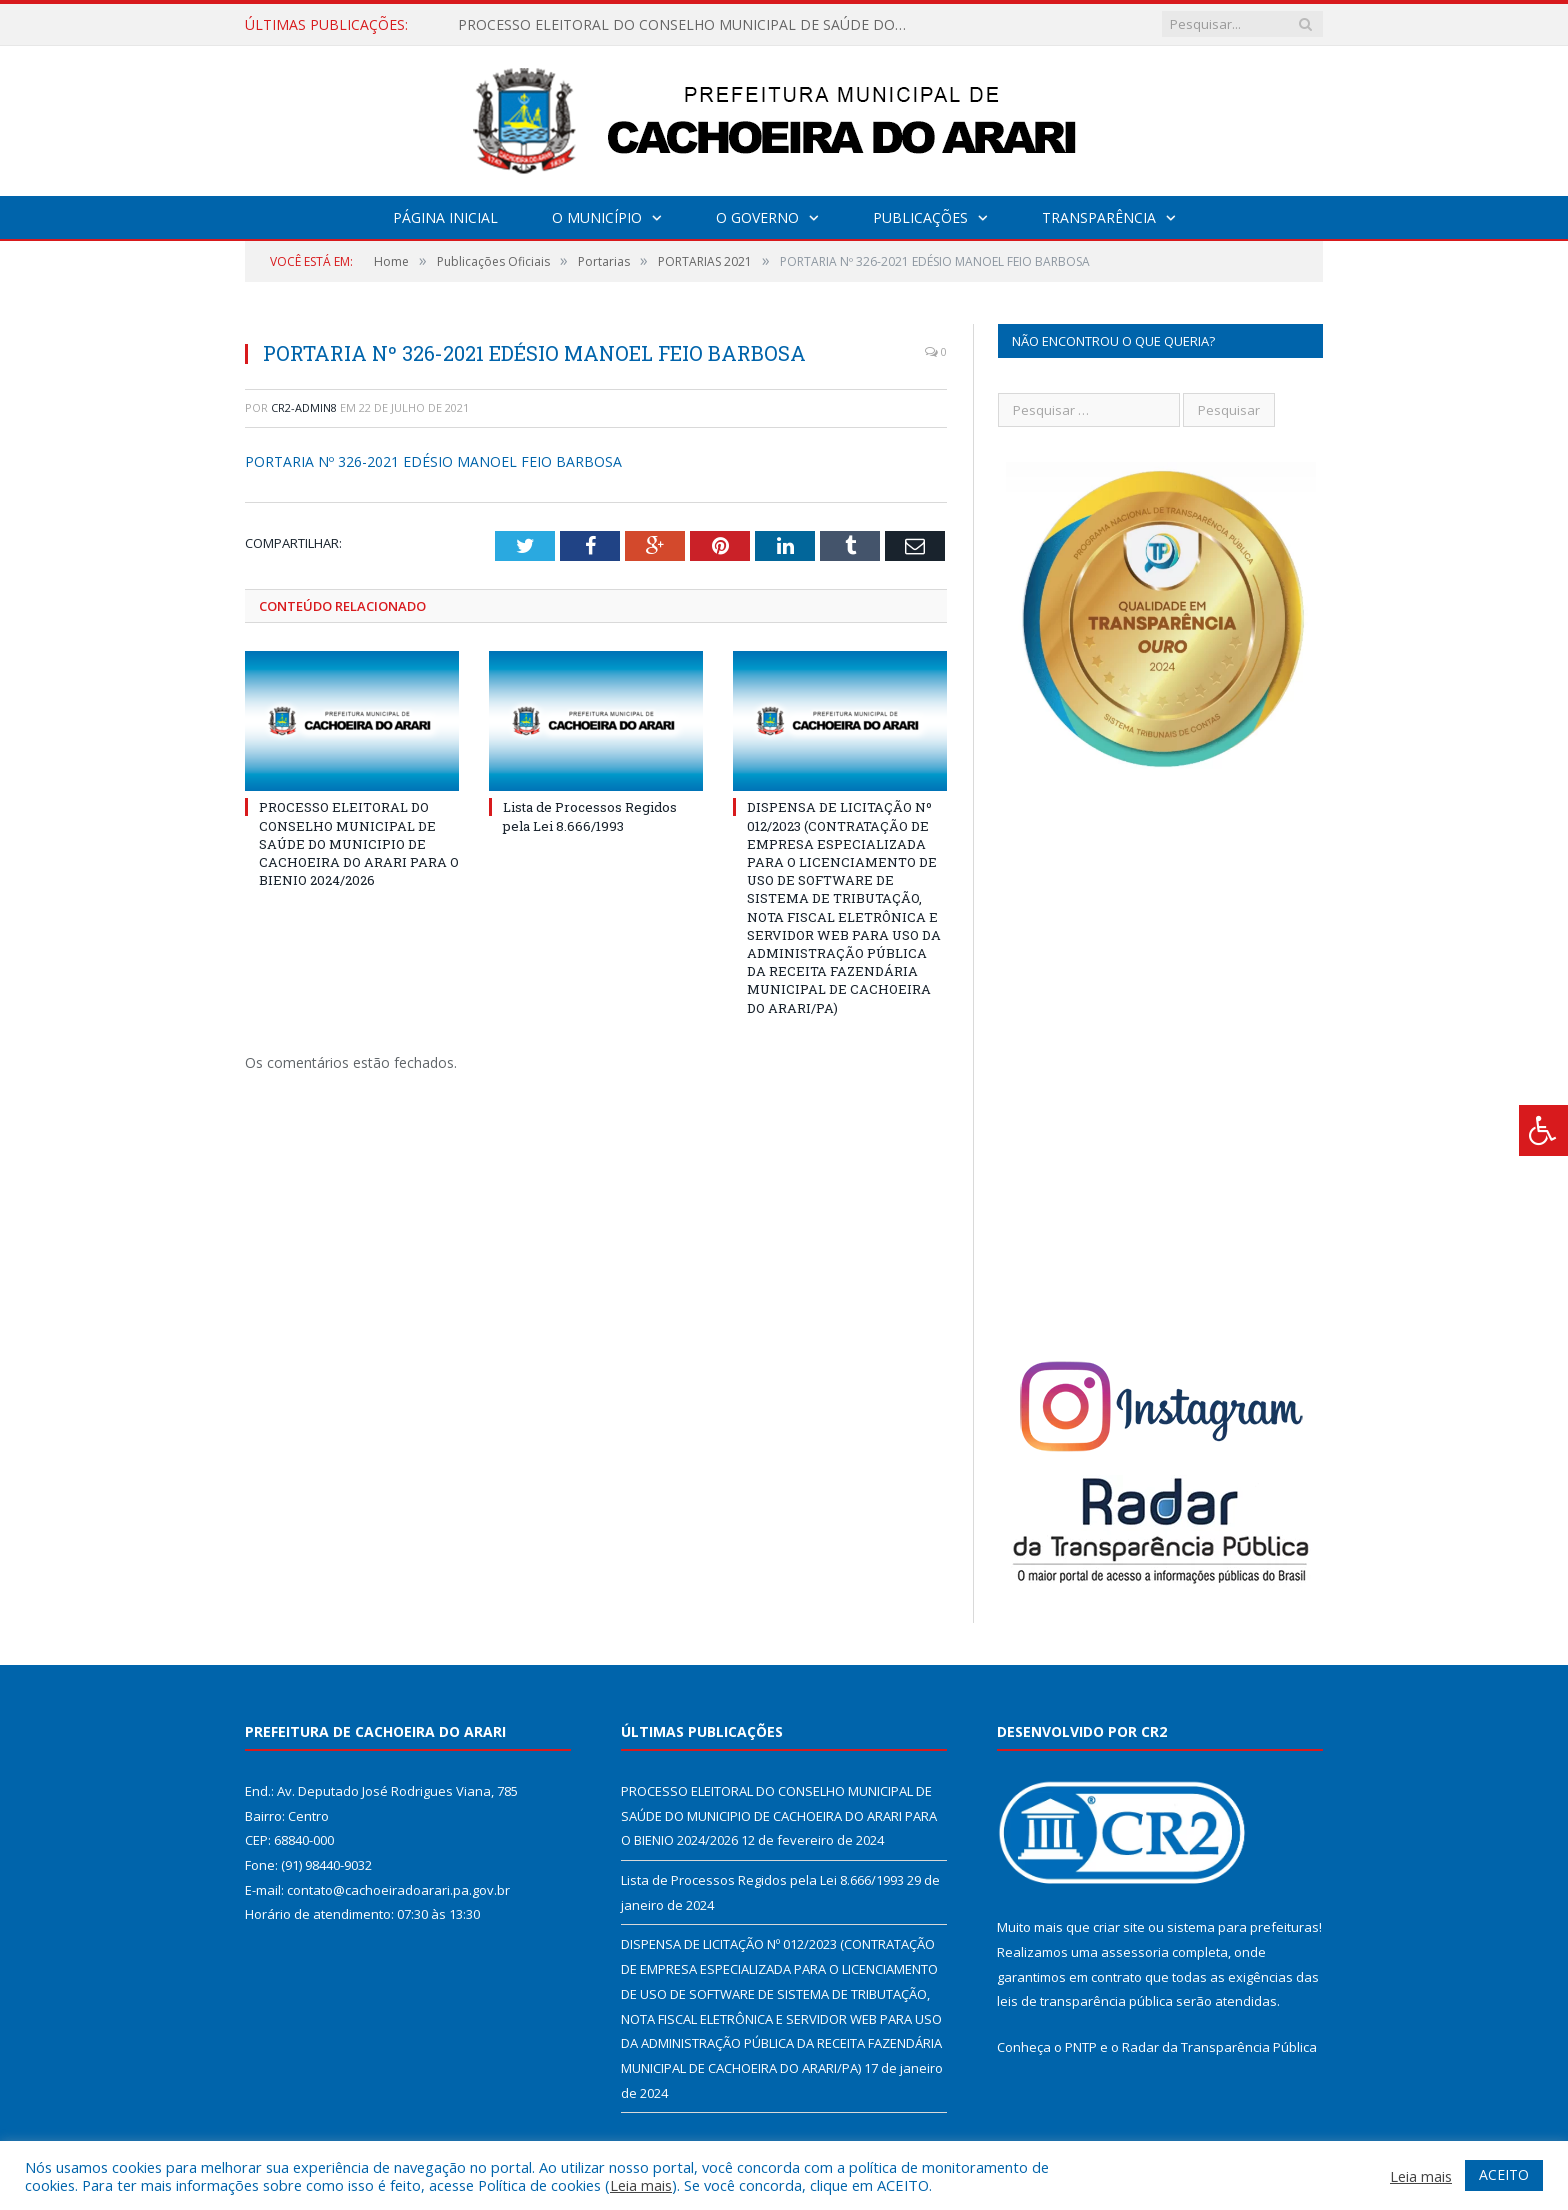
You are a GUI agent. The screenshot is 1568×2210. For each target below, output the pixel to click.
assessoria (1135, 1952)
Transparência (1099, 217)
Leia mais (641, 2185)
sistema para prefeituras (1243, 1927)
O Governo (757, 217)
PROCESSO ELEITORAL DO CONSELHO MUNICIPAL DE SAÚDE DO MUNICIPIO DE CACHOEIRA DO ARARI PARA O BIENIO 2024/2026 (688, 25)
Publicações (920, 217)
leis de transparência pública (1085, 2001)
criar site (1119, 1927)
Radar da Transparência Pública (1219, 2047)
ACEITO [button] (1504, 2174)
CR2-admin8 (304, 407)
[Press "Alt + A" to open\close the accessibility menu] (1543, 1130)
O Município (597, 217)
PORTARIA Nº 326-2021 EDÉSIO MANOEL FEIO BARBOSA (433, 461)
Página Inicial (445, 217)
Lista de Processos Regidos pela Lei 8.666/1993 (590, 816)
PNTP (1081, 2047)
